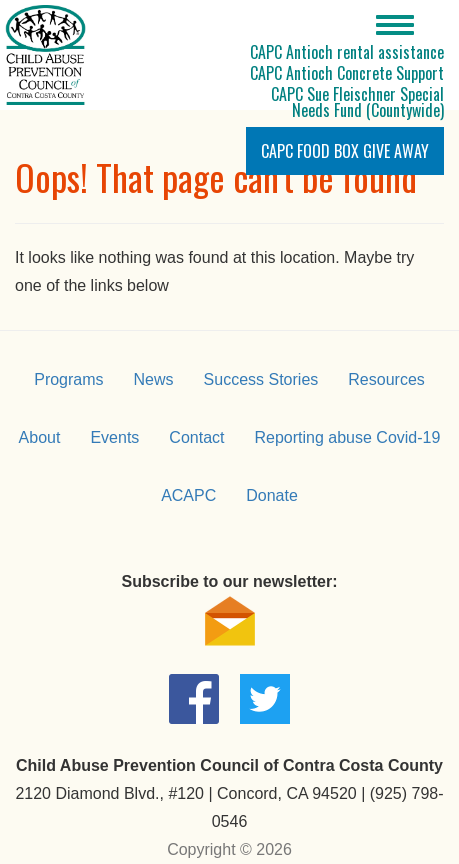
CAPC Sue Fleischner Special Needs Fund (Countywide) (357, 102)
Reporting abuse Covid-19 (347, 437)
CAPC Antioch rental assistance (347, 52)
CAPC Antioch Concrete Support (347, 73)
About (40, 437)
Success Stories (261, 379)
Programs (68, 379)
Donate (272, 495)
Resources (386, 379)
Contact (196, 437)
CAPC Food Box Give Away (345, 151)
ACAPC (188, 495)
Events (114, 437)
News (154, 379)
